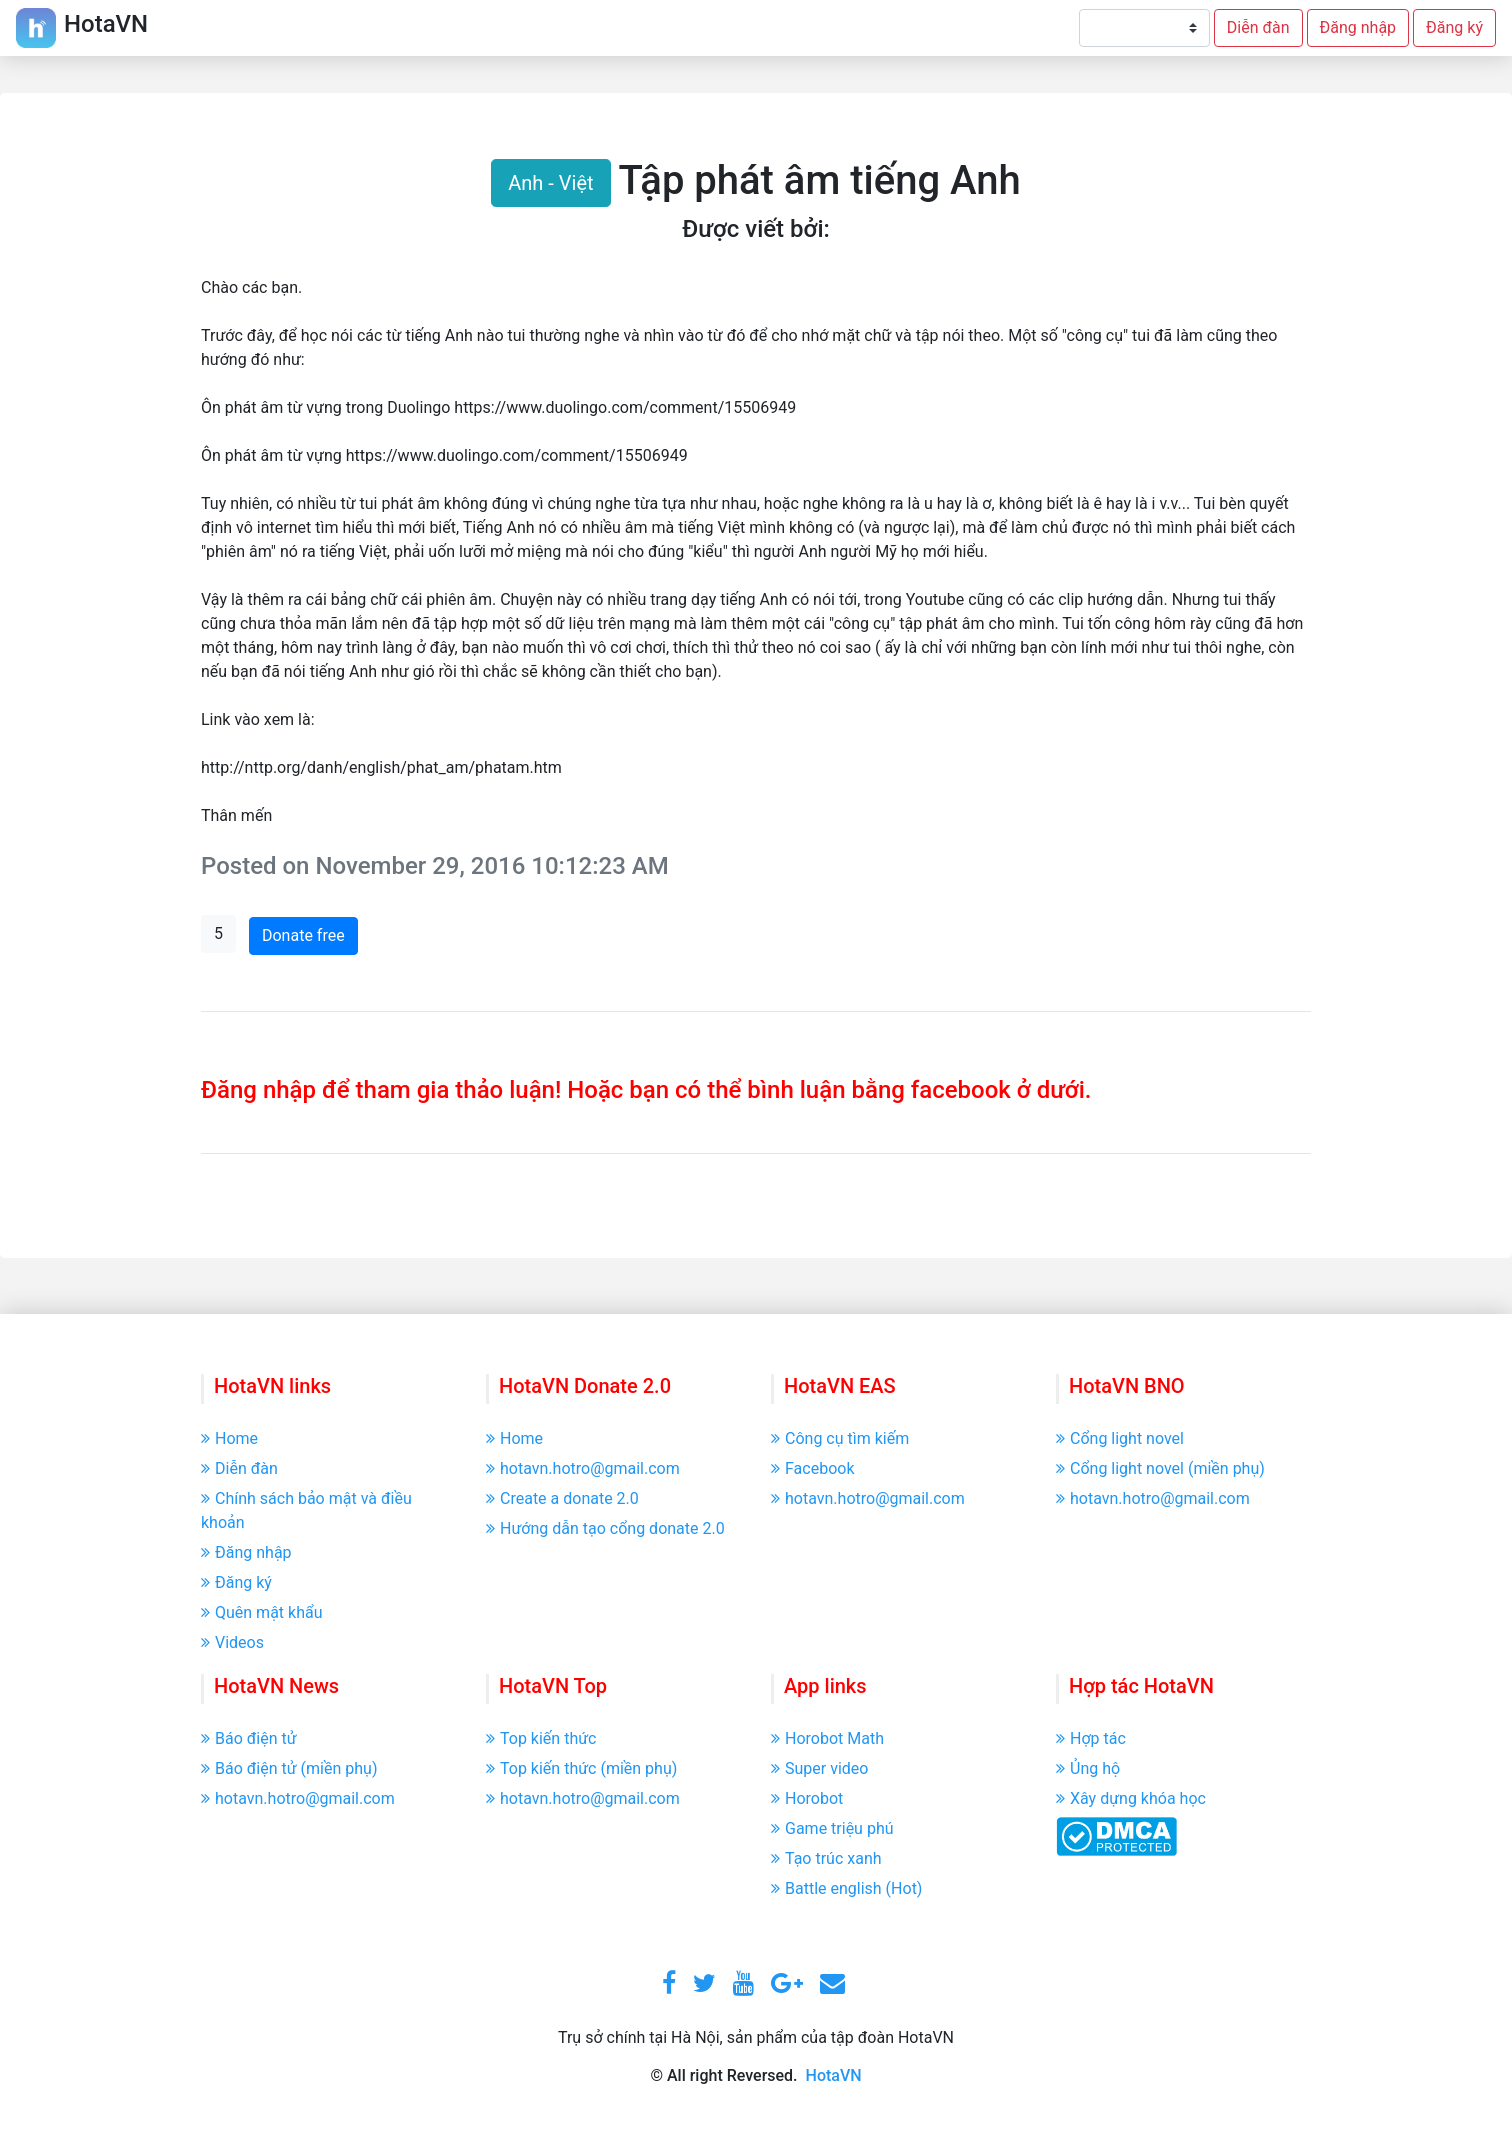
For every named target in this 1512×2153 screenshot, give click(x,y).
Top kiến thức (541, 1738)
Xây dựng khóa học (1131, 1798)
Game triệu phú (832, 1828)
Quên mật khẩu (262, 1612)
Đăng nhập (1358, 27)
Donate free (303, 935)
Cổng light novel (1120, 1438)
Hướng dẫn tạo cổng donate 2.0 (605, 1528)
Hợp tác (1091, 1738)
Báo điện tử (249, 1738)
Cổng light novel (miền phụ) (1160, 1468)
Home (229, 1438)
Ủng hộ (1088, 1768)
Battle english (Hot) (846, 1888)
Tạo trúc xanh (826, 1858)
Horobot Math (827, 1738)
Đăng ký (1454, 27)
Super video (819, 1768)
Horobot (807, 1798)
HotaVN (834, 2075)
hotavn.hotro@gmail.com (583, 1468)
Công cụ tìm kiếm (840, 1438)
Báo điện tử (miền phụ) (289, 1768)
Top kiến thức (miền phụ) (581, 1768)
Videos (232, 1642)
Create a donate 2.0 (562, 1498)
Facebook (812, 1468)
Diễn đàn (1258, 27)
